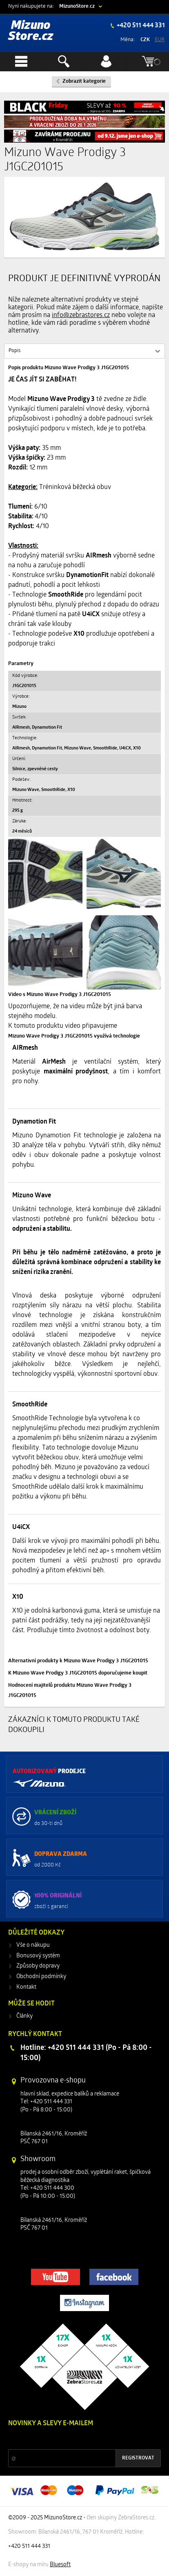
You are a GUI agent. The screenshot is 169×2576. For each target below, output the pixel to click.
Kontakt (26, 1987)
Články (24, 2016)
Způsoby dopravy (38, 1966)
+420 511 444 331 (140, 25)
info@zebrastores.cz (81, 315)
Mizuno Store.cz (30, 31)
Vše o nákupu (33, 1945)
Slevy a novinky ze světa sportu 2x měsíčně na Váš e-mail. (78, 2439)
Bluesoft (60, 2565)
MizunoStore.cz (77, 6)
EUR (160, 39)
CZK (145, 39)
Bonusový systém (38, 1956)
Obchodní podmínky (41, 1977)
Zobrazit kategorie (84, 81)
